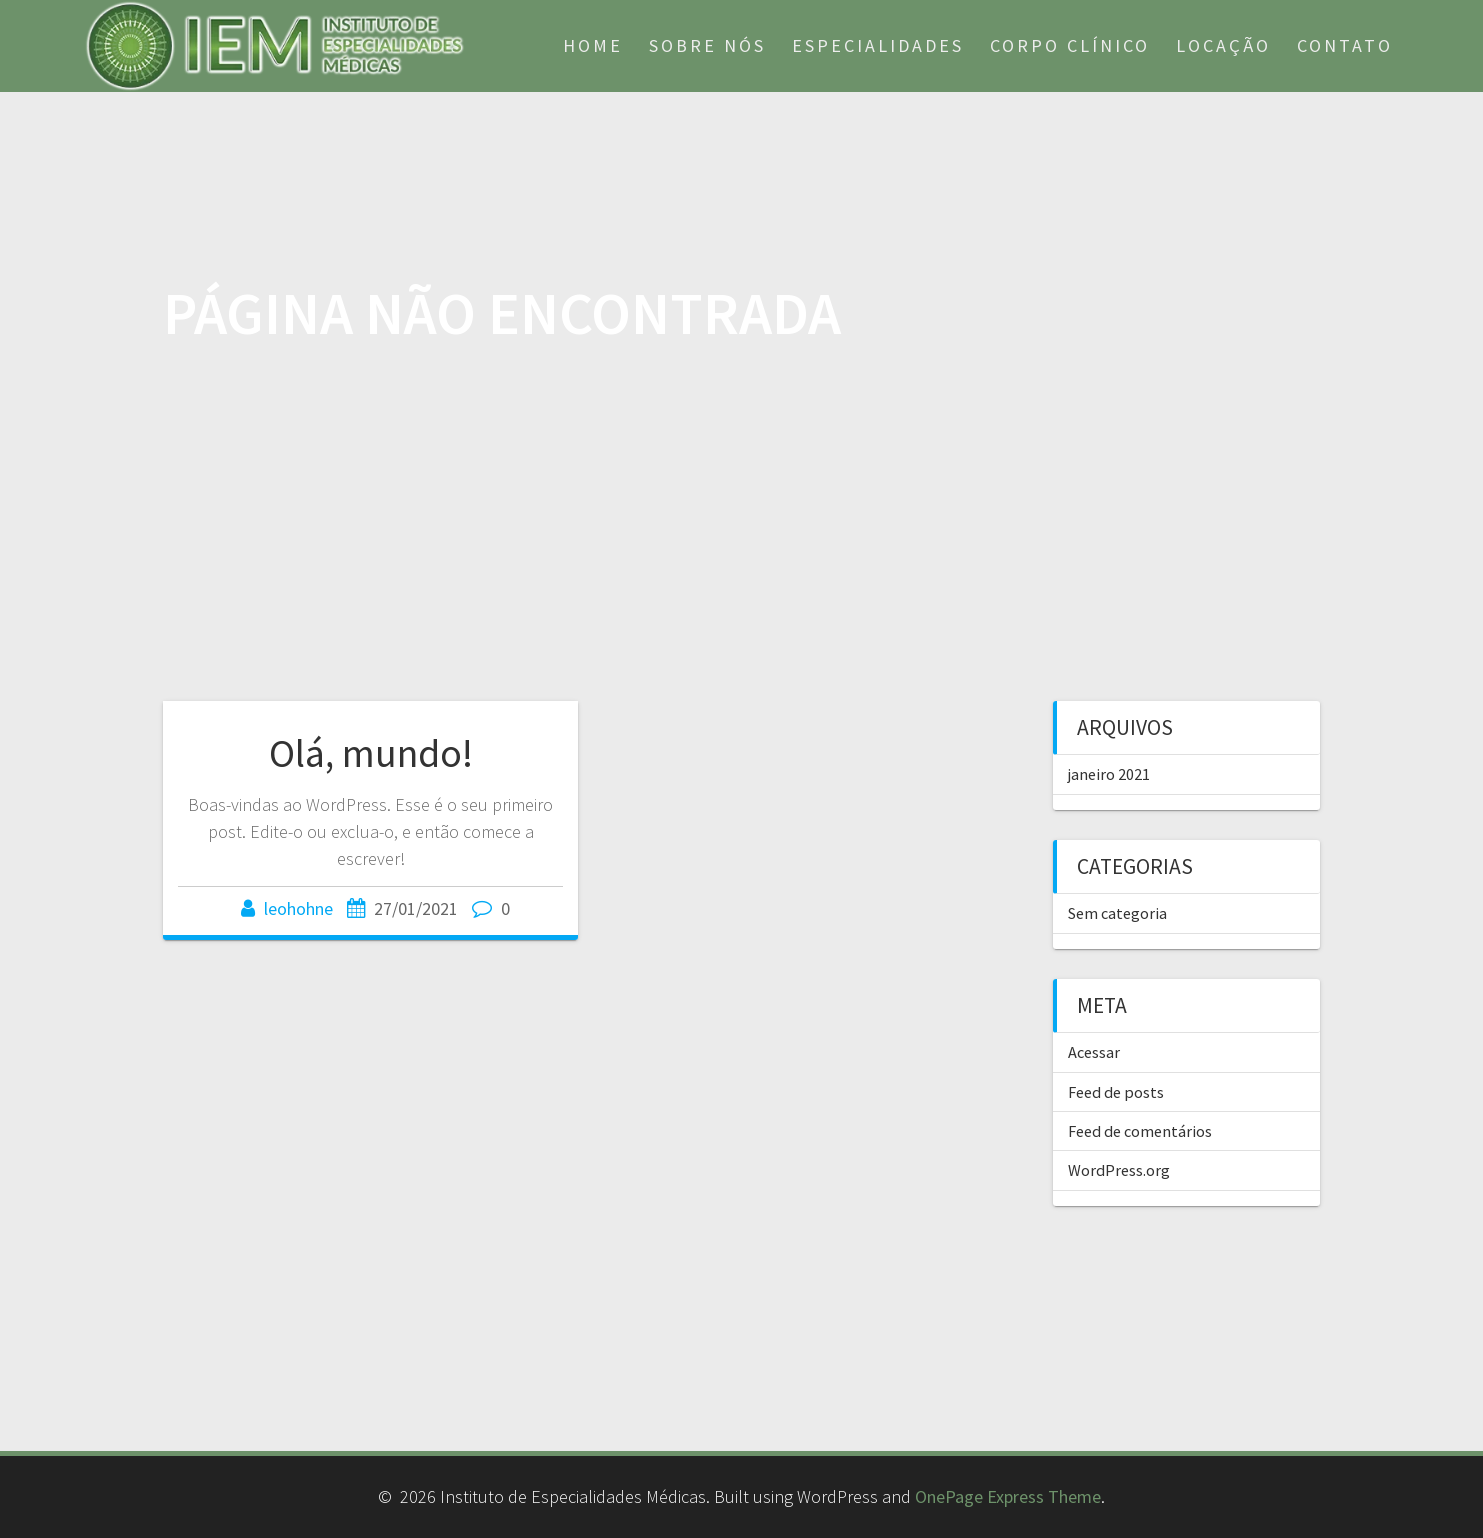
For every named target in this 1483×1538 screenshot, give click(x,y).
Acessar (1094, 1052)
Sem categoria (1117, 913)
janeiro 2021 (1109, 774)
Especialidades (878, 45)
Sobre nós (707, 45)
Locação (1223, 45)
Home (593, 45)
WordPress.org (1119, 1170)
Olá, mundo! (371, 753)
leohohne (298, 908)
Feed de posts (1116, 1092)
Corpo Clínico (1070, 45)
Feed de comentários (1140, 1131)
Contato (1345, 45)
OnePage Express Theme (1008, 1496)
